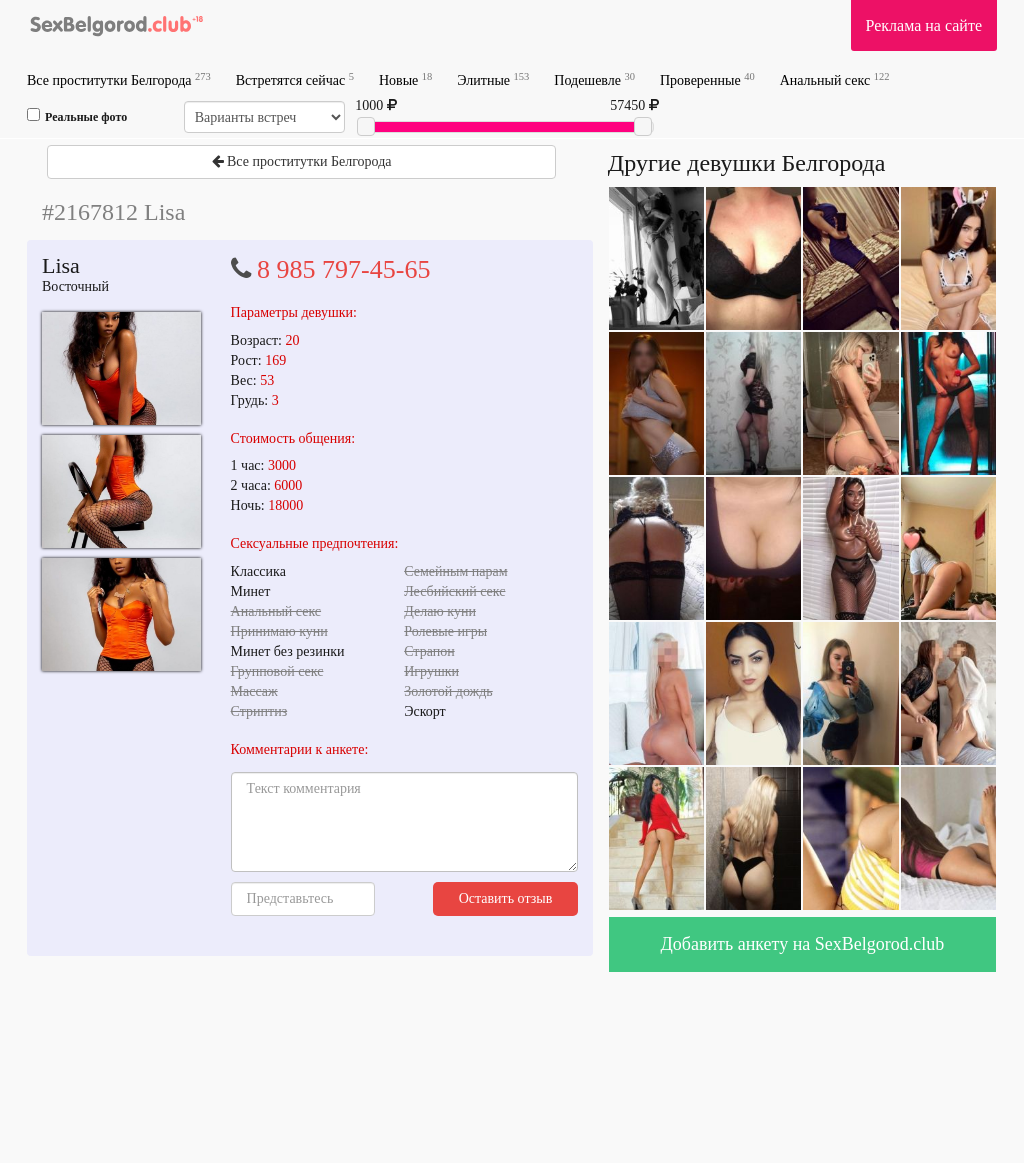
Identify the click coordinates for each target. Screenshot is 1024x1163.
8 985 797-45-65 (343, 269)
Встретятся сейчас (295, 79)
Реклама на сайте (924, 25)
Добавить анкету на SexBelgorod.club (803, 944)
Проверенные (707, 79)
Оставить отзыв (506, 898)
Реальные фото (77, 116)
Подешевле (594, 79)
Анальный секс (835, 79)
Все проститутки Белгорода (119, 79)
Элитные (493, 79)
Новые (405, 79)
